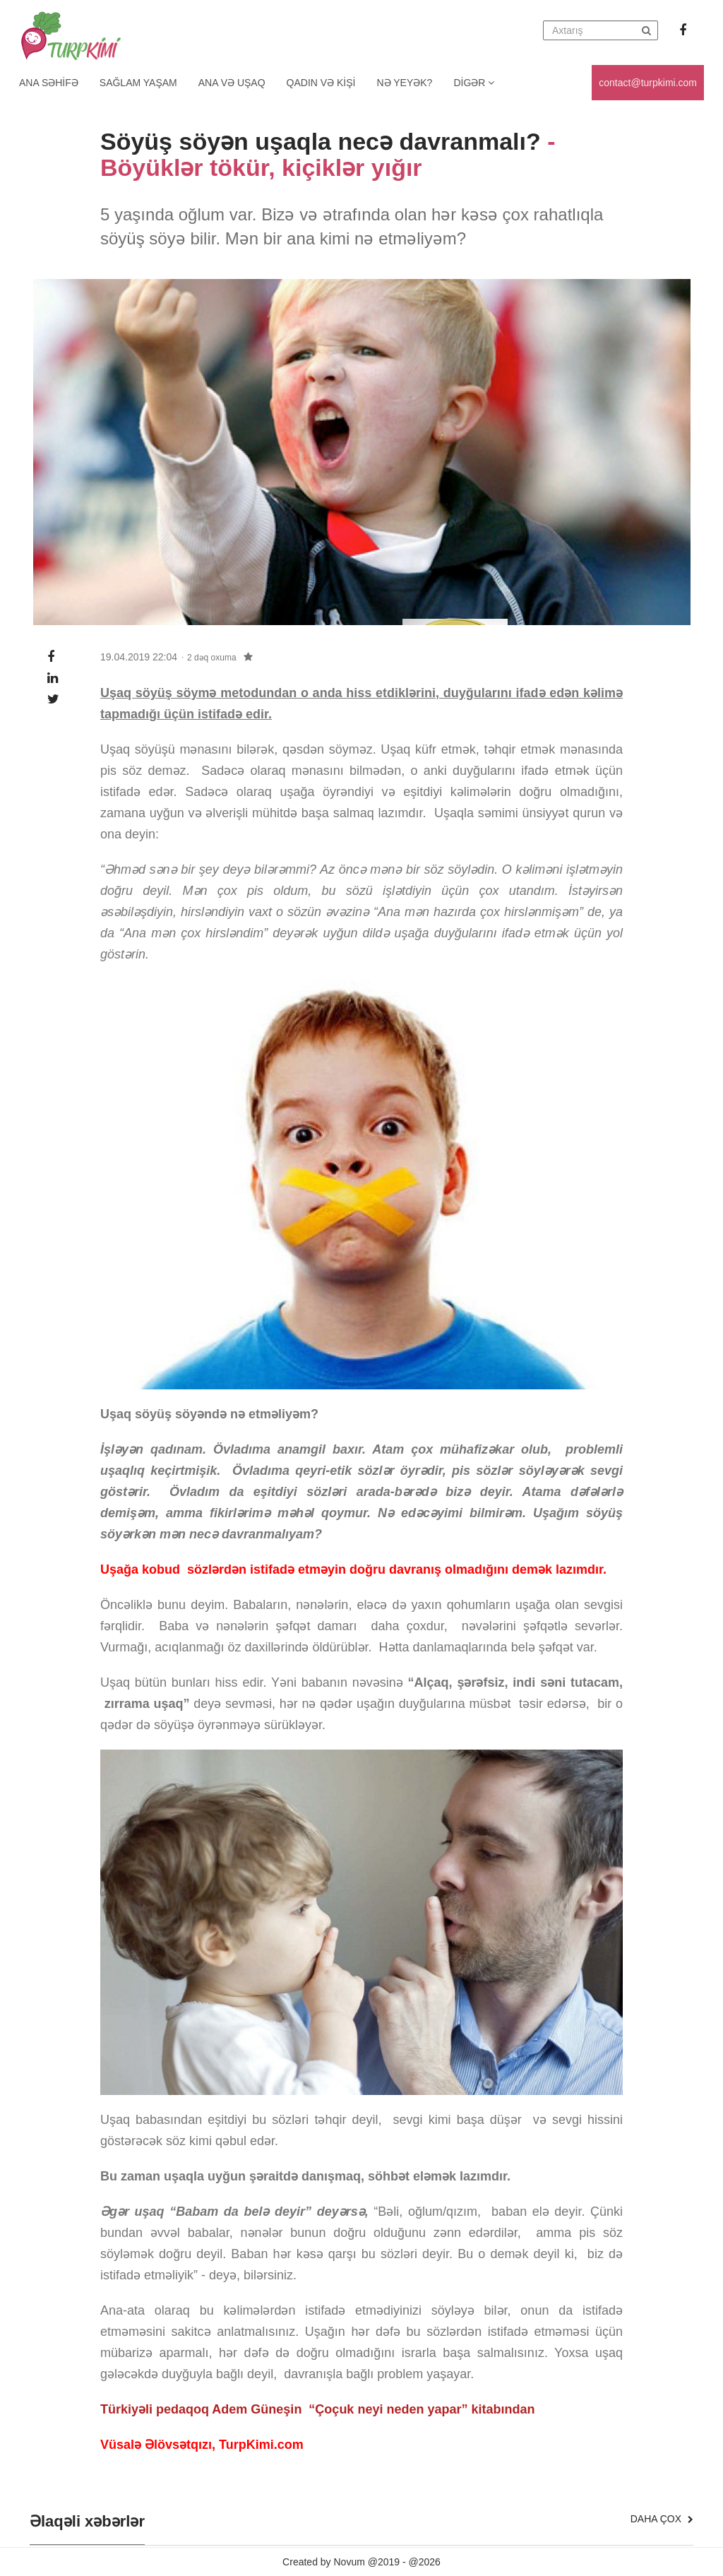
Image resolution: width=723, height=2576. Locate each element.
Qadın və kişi (321, 82)
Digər (473, 82)
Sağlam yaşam (138, 82)
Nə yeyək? (405, 82)
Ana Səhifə (48, 82)
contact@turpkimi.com (648, 82)
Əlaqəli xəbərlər (87, 2521)
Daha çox (662, 2518)
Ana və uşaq (231, 82)
